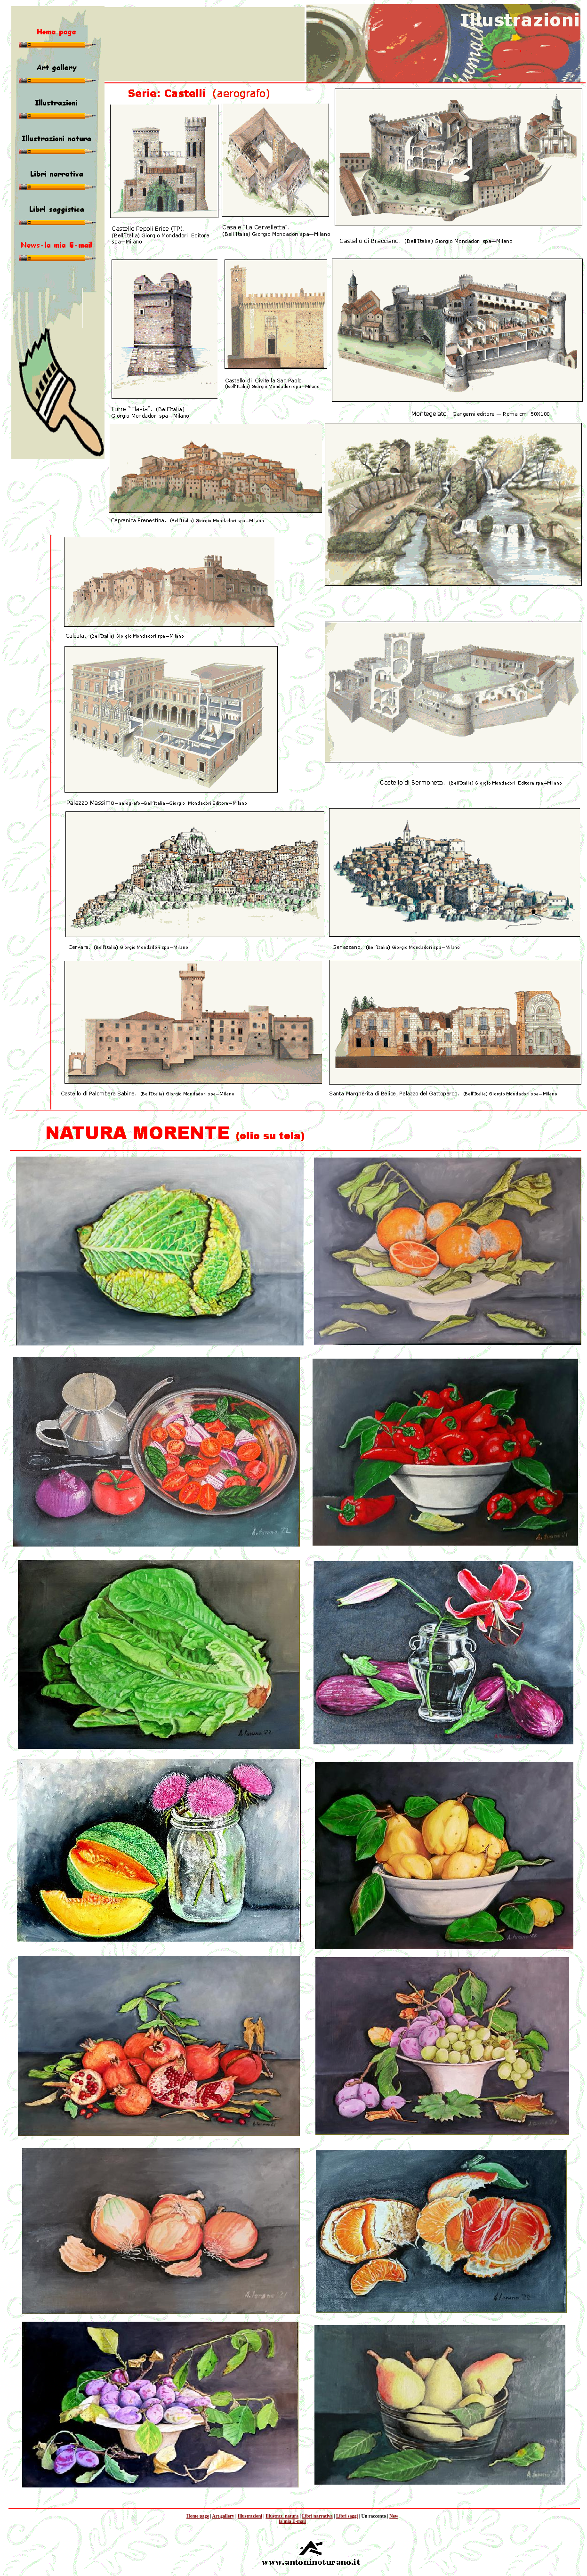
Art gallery (223, 2516)
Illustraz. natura (281, 2516)
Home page (197, 2516)
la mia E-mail (292, 2521)
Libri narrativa (317, 2516)
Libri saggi (347, 2516)
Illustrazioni (250, 2516)
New (393, 2516)
